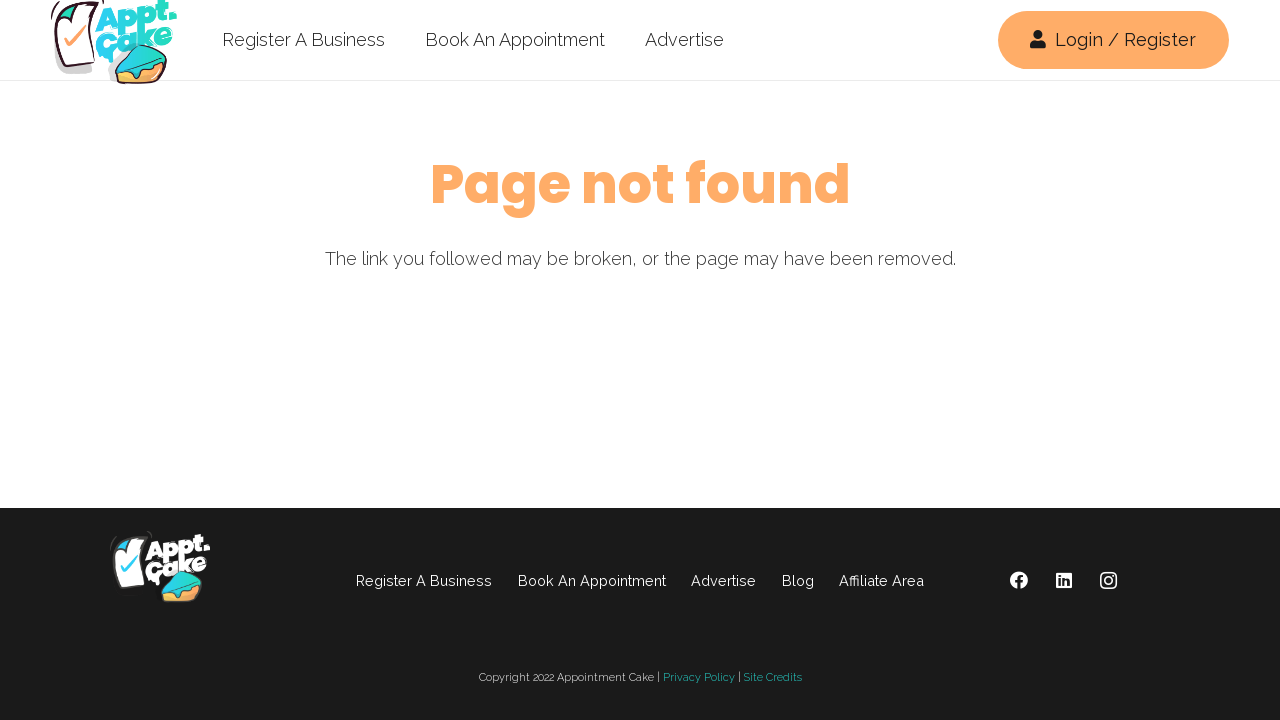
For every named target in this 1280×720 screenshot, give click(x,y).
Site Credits (773, 677)
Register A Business (424, 580)
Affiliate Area (881, 580)
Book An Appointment (592, 580)
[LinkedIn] (1063, 580)
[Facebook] (1018, 580)
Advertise (723, 580)
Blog (798, 580)
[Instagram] (1108, 580)
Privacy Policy (699, 677)
